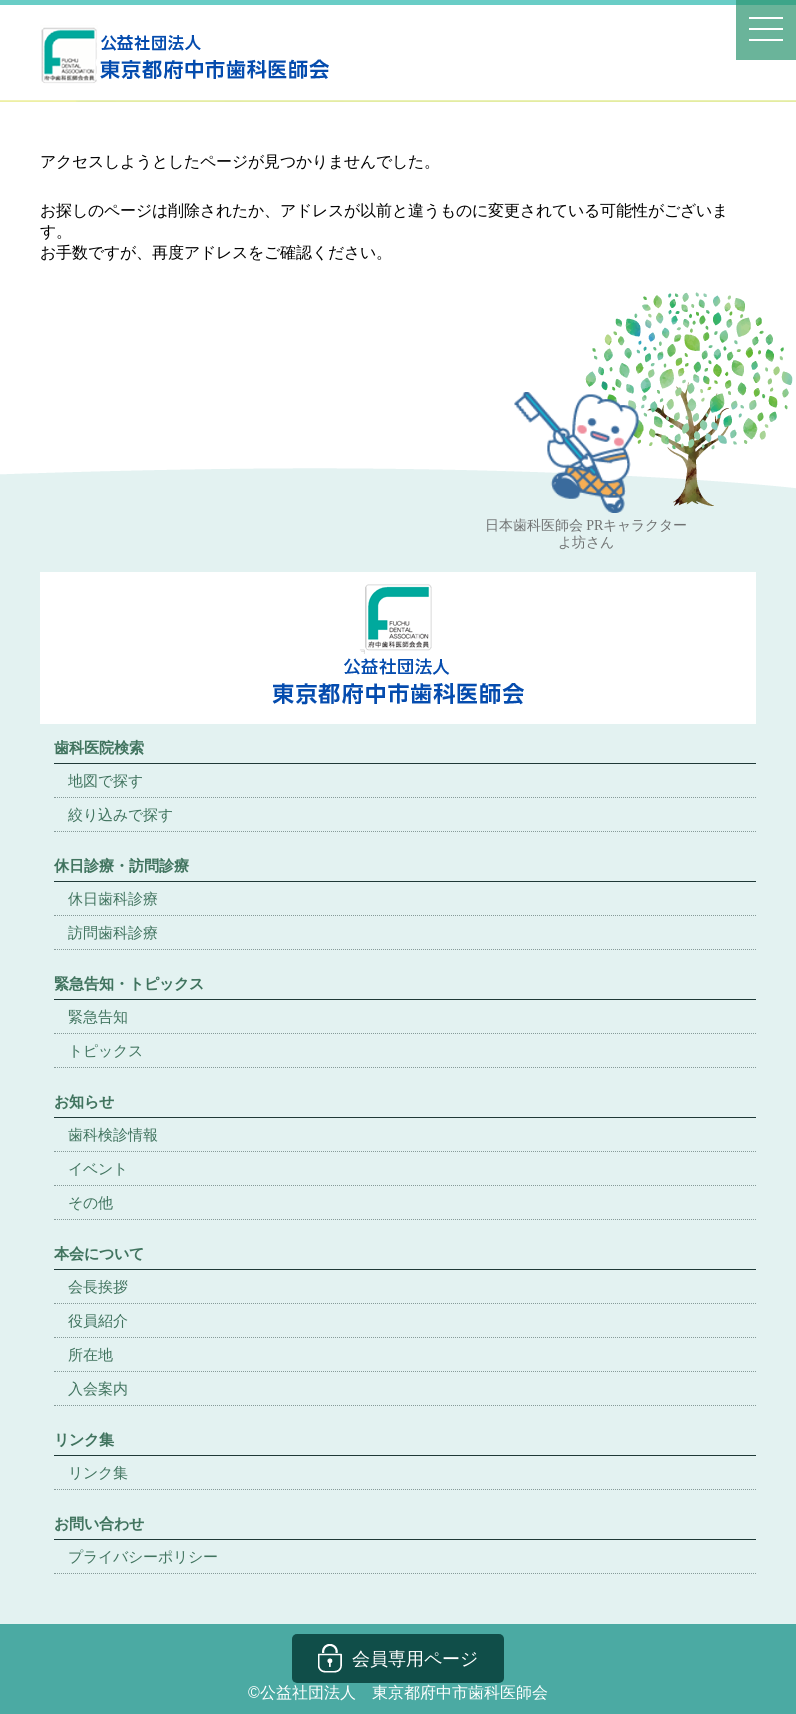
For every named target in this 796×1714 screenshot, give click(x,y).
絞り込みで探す (120, 814)
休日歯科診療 (113, 898)
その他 (90, 1202)
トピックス (105, 1050)
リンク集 (98, 1472)
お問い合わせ (99, 1523)
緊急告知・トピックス (129, 983)
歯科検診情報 (113, 1134)
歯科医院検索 (99, 747)
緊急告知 (98, 1016)
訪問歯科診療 (113, 932)
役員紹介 (98, 1320)
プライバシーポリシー (143, 1556)
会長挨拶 (98, 1286)
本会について (99, 1253)
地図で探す (105, 780)
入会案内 (98, 1388)
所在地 (90, 1354)
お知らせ (84, 1101)
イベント (98, 1168)
